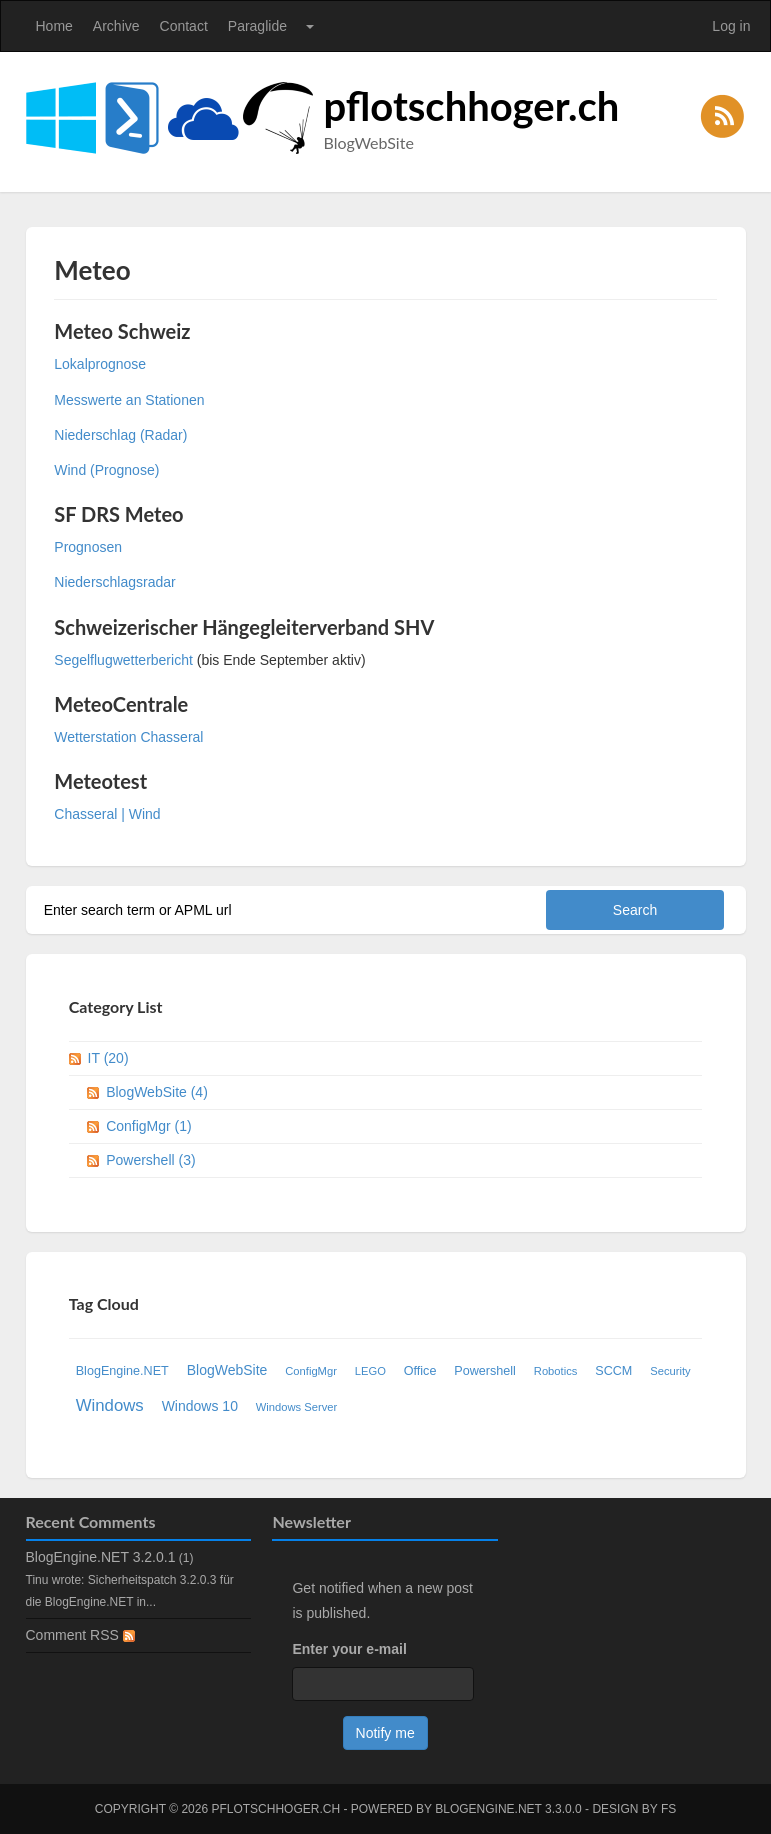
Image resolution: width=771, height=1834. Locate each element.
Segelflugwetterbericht (123, 660)
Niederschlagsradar (114, 582)
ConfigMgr (311, 1371)
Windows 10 (200, 1406)
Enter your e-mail (349, 1649)
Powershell (485, 1371)
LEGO (370, 1371)
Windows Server (296, 1407)
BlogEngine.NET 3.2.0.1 (101, 1557)
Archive (116, 26)
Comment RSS (80, 1635)
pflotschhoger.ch (472, 106)
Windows (110, 1405)
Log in (731, 26)
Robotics (556, 1371)
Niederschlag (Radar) (120, 435)
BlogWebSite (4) (157, 1092)
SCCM (613, 1371)
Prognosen (88, 547)
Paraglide (257, 26)
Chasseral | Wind (107, 814)
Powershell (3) (150, 1160)
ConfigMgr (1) (149, 1126)
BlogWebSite (227, 1370)
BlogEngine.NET (122, 1371)
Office (420, 1371)
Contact (184, 26)
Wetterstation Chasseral (128, 737)
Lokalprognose (100, 364)
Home (54, 26)
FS (668, 1809)
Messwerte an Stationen (129, 400)
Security (670, 1371)
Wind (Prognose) (108, 470)
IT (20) (108, 1058)
